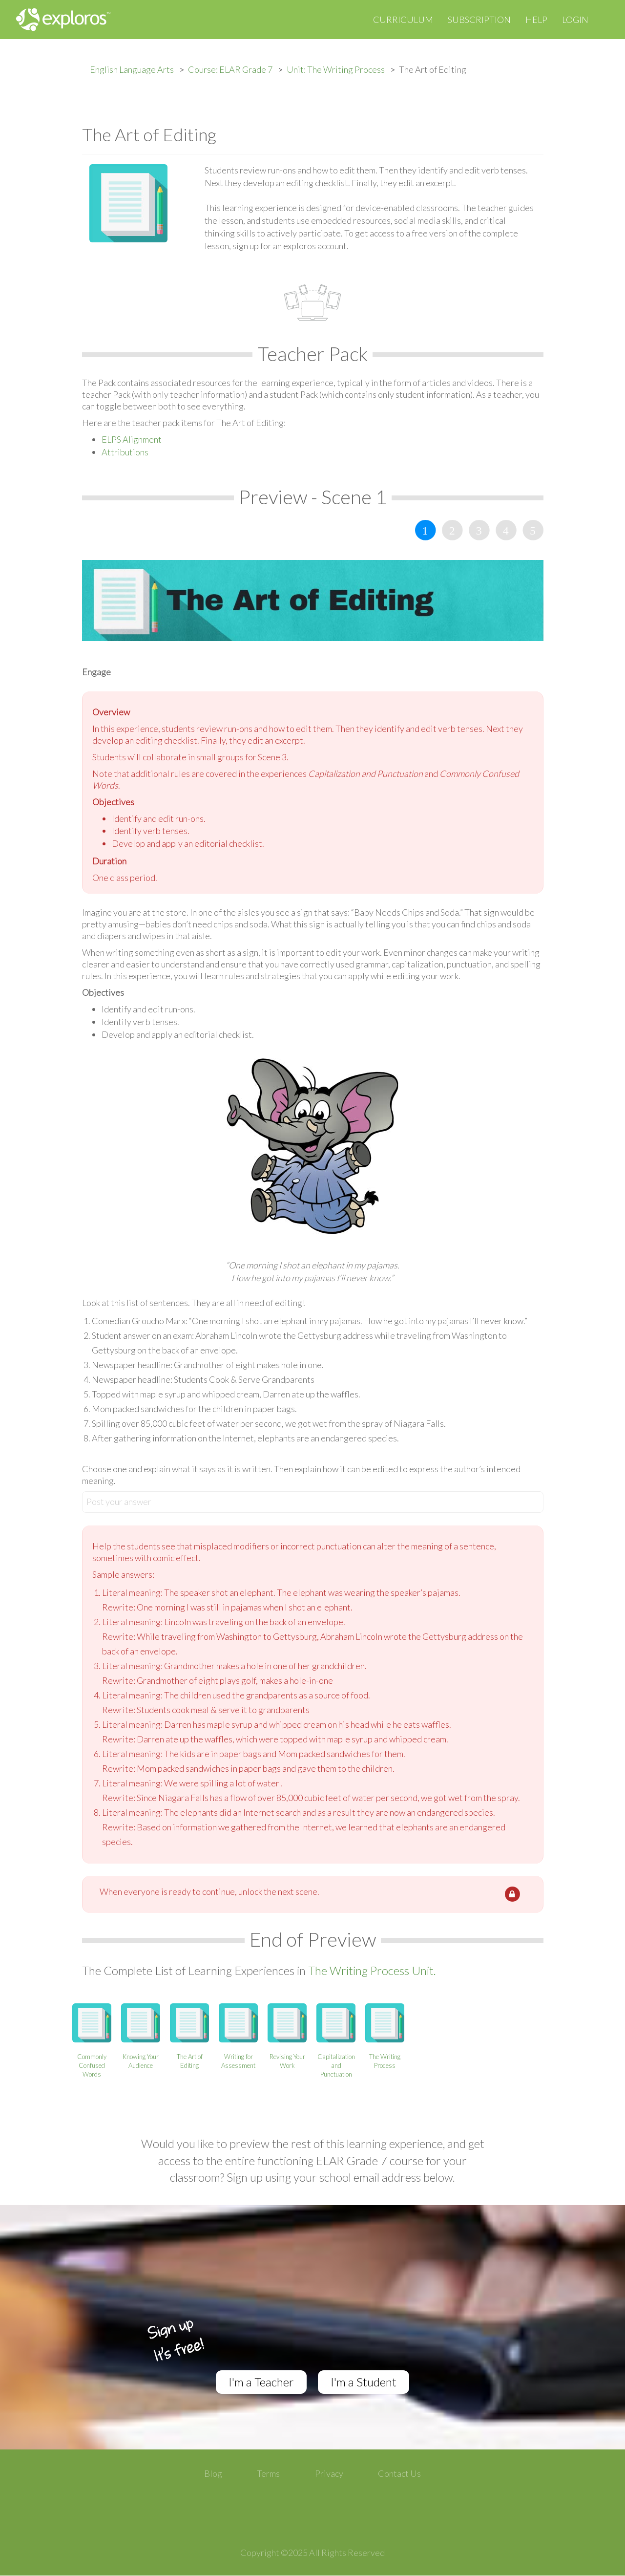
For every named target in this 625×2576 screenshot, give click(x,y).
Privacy (329, 2473)
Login (575, 19)
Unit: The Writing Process (336, 69)
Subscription (479, 19)
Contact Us (399, 2473)
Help (536, 19)
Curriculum (403, 19)
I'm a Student (363, 2382)
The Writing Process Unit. (372, 1970)
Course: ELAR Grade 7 (230, 69)
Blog (213, 2473)
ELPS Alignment (132, 439)
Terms (268, 2473)
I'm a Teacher (261, 2382)
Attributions (125, 452)
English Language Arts (132, 69)
